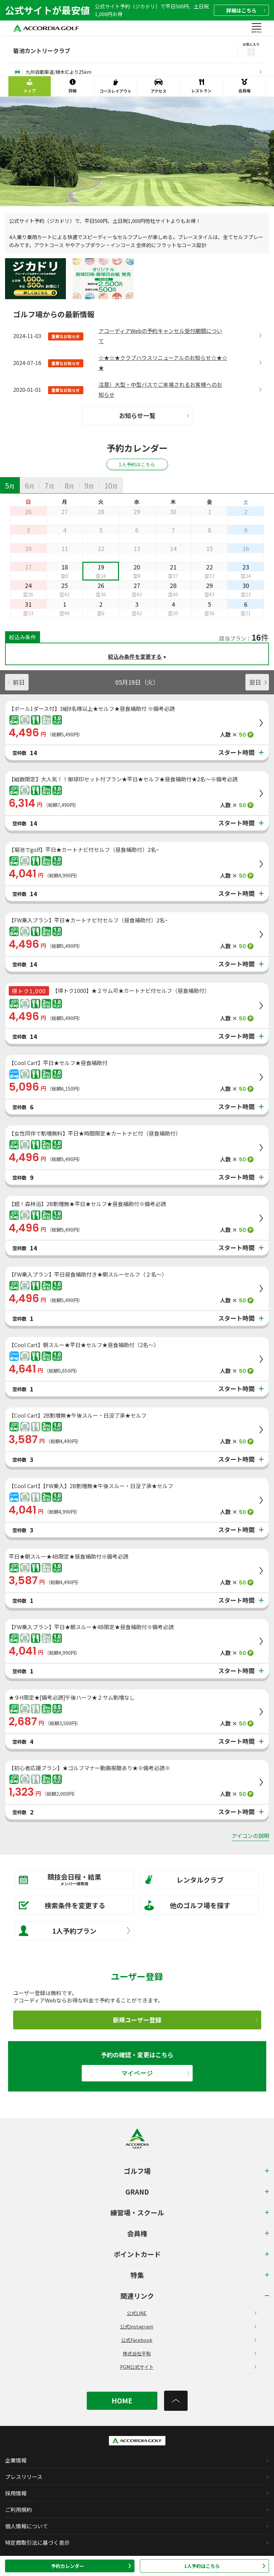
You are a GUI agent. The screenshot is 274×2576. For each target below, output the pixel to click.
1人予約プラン (74, 1930)
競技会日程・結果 (70, 1879)
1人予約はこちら (224, 2566)
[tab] (10, 485)
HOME (122, 2400)
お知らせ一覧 (154, 415)
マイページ (155, 2073)
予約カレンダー (91, 2566)
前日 (16, 682)
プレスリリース (23, 2477)
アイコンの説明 (250, 1836)
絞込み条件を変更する (135, 656)
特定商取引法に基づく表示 (37, 2542)
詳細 (245, 10)
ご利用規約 (18, 2509)
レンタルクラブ (184, 1880)
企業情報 (16, 2460)
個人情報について (26, 2526)
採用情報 (16, 2493)
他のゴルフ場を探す (187, 1905)
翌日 (258, 682)
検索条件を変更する (62, 1905)
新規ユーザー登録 (185, 2019)
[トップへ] (176, 2401)
